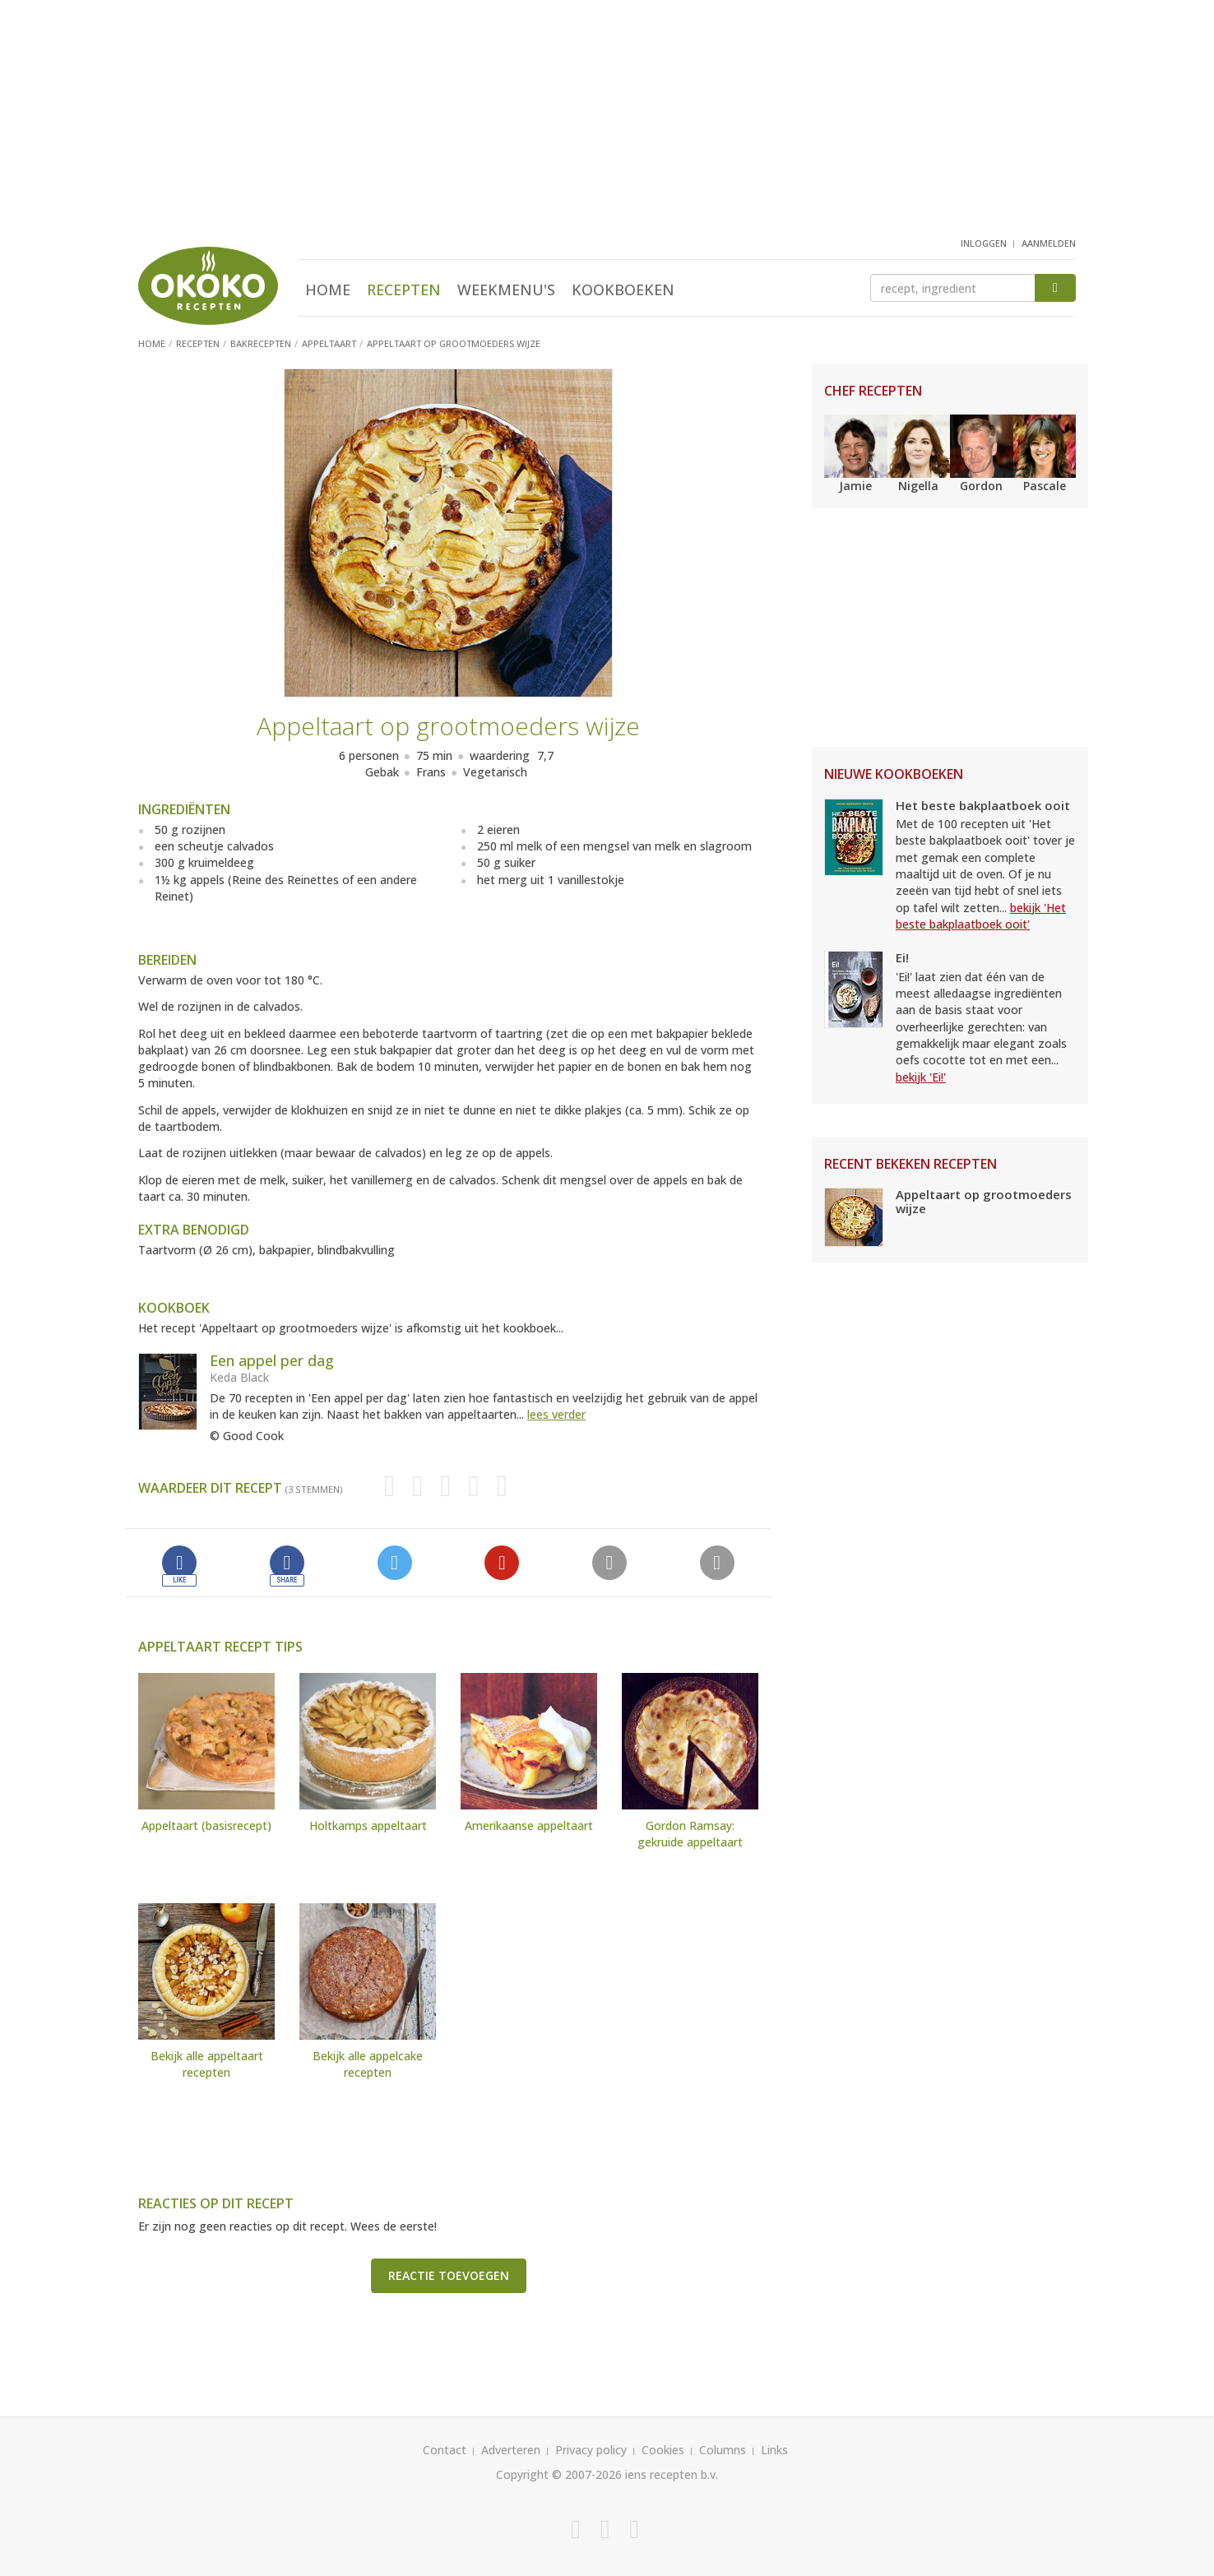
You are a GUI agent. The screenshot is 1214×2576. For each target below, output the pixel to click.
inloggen (984, 243)
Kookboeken (623, 289)
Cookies (663, 2450)
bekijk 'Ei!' (921, 1077)
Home (327, 289)
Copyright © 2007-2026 (559, 2474)
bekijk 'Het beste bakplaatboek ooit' (981, 916)
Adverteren (510, 2450)
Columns (722, 2450)
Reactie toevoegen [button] (448, 2275)
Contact (444, 2450)
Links (774, 2450)
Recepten (404, 289)
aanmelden (1049, 243)
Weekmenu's (506, 289)
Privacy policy (591, 2450)
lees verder (556, 1414)
